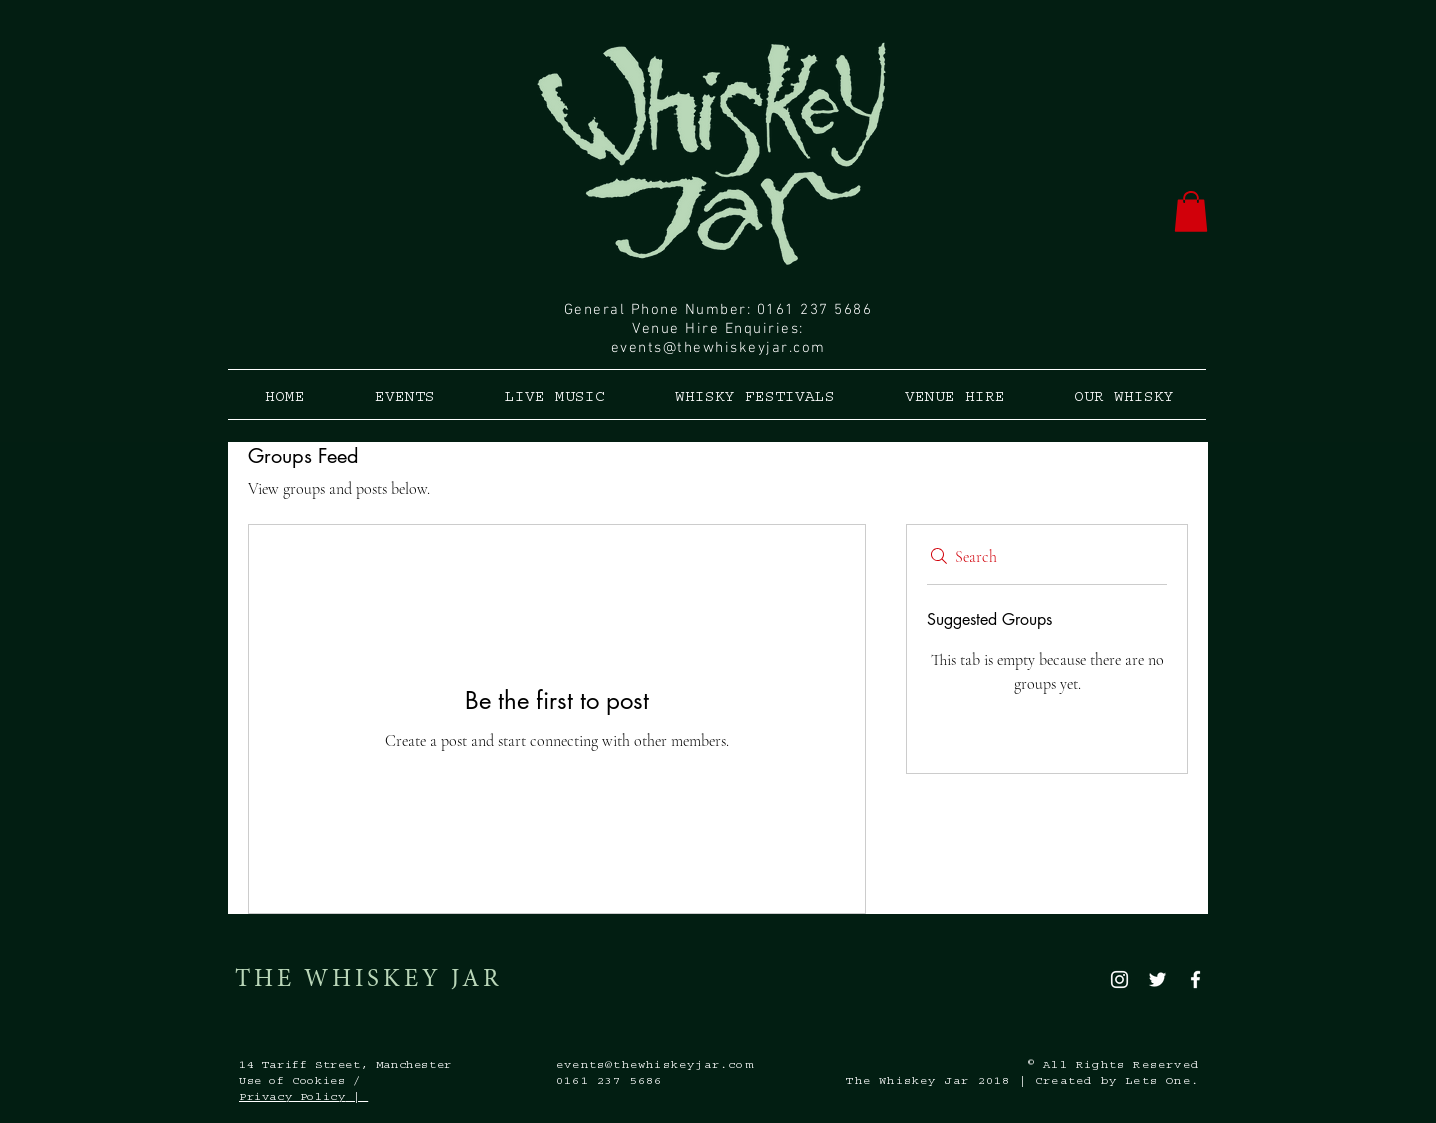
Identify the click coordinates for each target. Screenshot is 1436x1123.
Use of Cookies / (300, 1082)
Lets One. (1162, 1082)
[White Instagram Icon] (1119, 979)
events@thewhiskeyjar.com (718, 348)
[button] (1191, 211)
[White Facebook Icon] (1195, 979)
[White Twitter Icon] (1157, 979)
